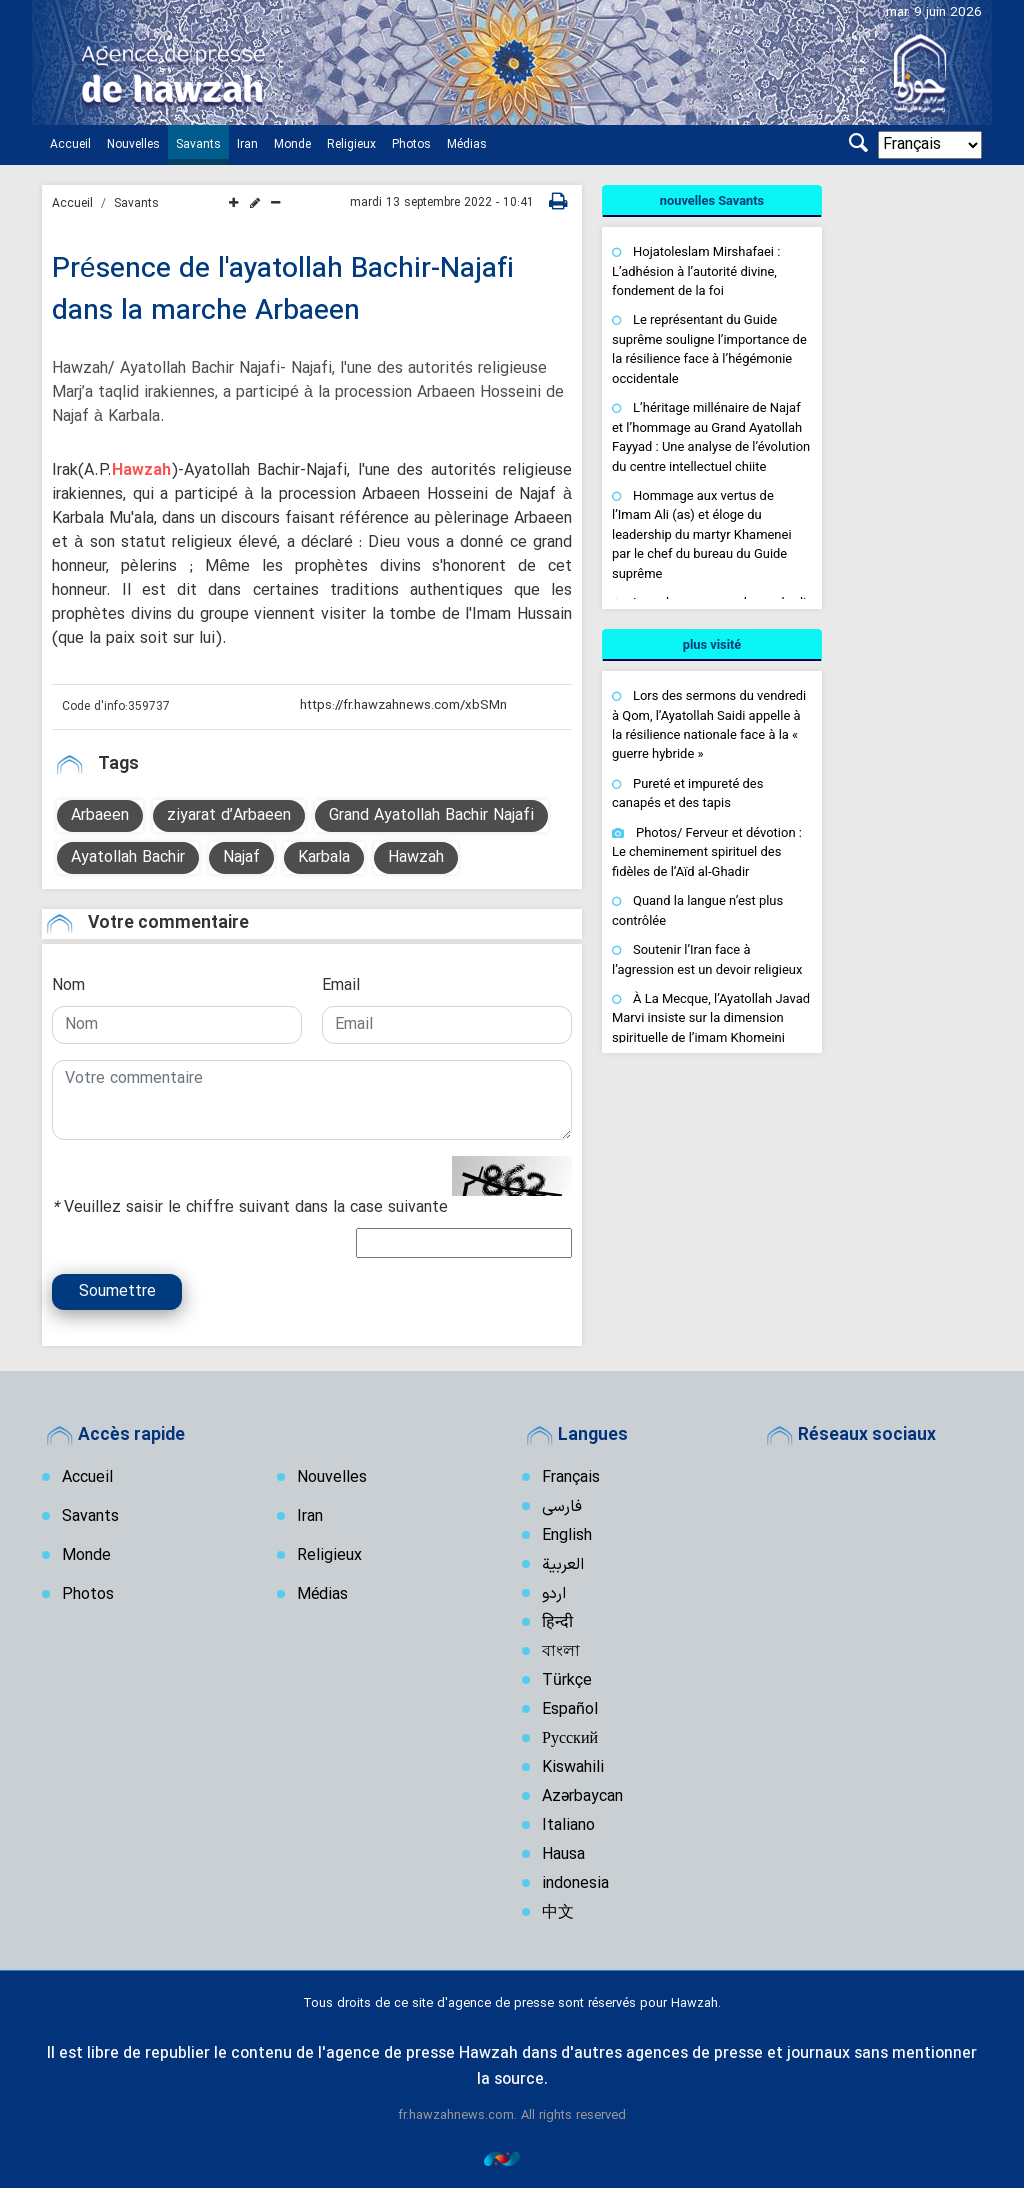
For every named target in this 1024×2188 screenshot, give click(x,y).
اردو (554, 1594)
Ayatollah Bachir (128, 858)
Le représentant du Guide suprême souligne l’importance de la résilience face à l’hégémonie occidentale (709, 348)
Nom (68, 986)
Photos (411, 145)
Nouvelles (133, 145)
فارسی (562, 1507)
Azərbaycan (582, 1797)
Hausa (563, 1855)
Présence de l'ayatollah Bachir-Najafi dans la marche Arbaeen (283, 291)
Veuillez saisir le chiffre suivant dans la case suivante (250, 1208)
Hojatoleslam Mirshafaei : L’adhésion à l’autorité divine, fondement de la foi (696, 271)
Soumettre (117, 1292)
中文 (558, 1913)
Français (571, 1478)
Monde (292, 145)
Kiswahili (573, 1768)
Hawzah (141, 471)
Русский (570, 1739)
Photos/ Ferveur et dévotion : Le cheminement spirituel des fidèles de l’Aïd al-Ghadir (707, 852)
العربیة (563, 1565)
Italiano (568, 1826)
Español (570, 1710)
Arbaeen (100, 816)
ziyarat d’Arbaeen (229, 816)
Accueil (70, 145)
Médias (467, 145)
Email (341, 986)
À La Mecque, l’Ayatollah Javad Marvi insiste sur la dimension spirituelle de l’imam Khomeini (711, 1018)
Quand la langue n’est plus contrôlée (697, 910)
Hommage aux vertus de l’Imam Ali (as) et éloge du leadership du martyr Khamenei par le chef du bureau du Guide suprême (702, 534)
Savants (198, 145)
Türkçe (567, 1681)
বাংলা (561, 1652)
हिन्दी (557, 1623)
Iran (247, 145)
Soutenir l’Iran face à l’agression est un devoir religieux (707, 959)
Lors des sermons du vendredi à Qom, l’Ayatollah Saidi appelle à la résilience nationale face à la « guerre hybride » (709, 724)
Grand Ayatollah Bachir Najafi (431, 816)
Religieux (351, 145)
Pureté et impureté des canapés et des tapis (687, 793)
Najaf (241, 858)
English (567, 1536)
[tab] (712, 201)
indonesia (575, 1884)
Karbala (324, 858)
